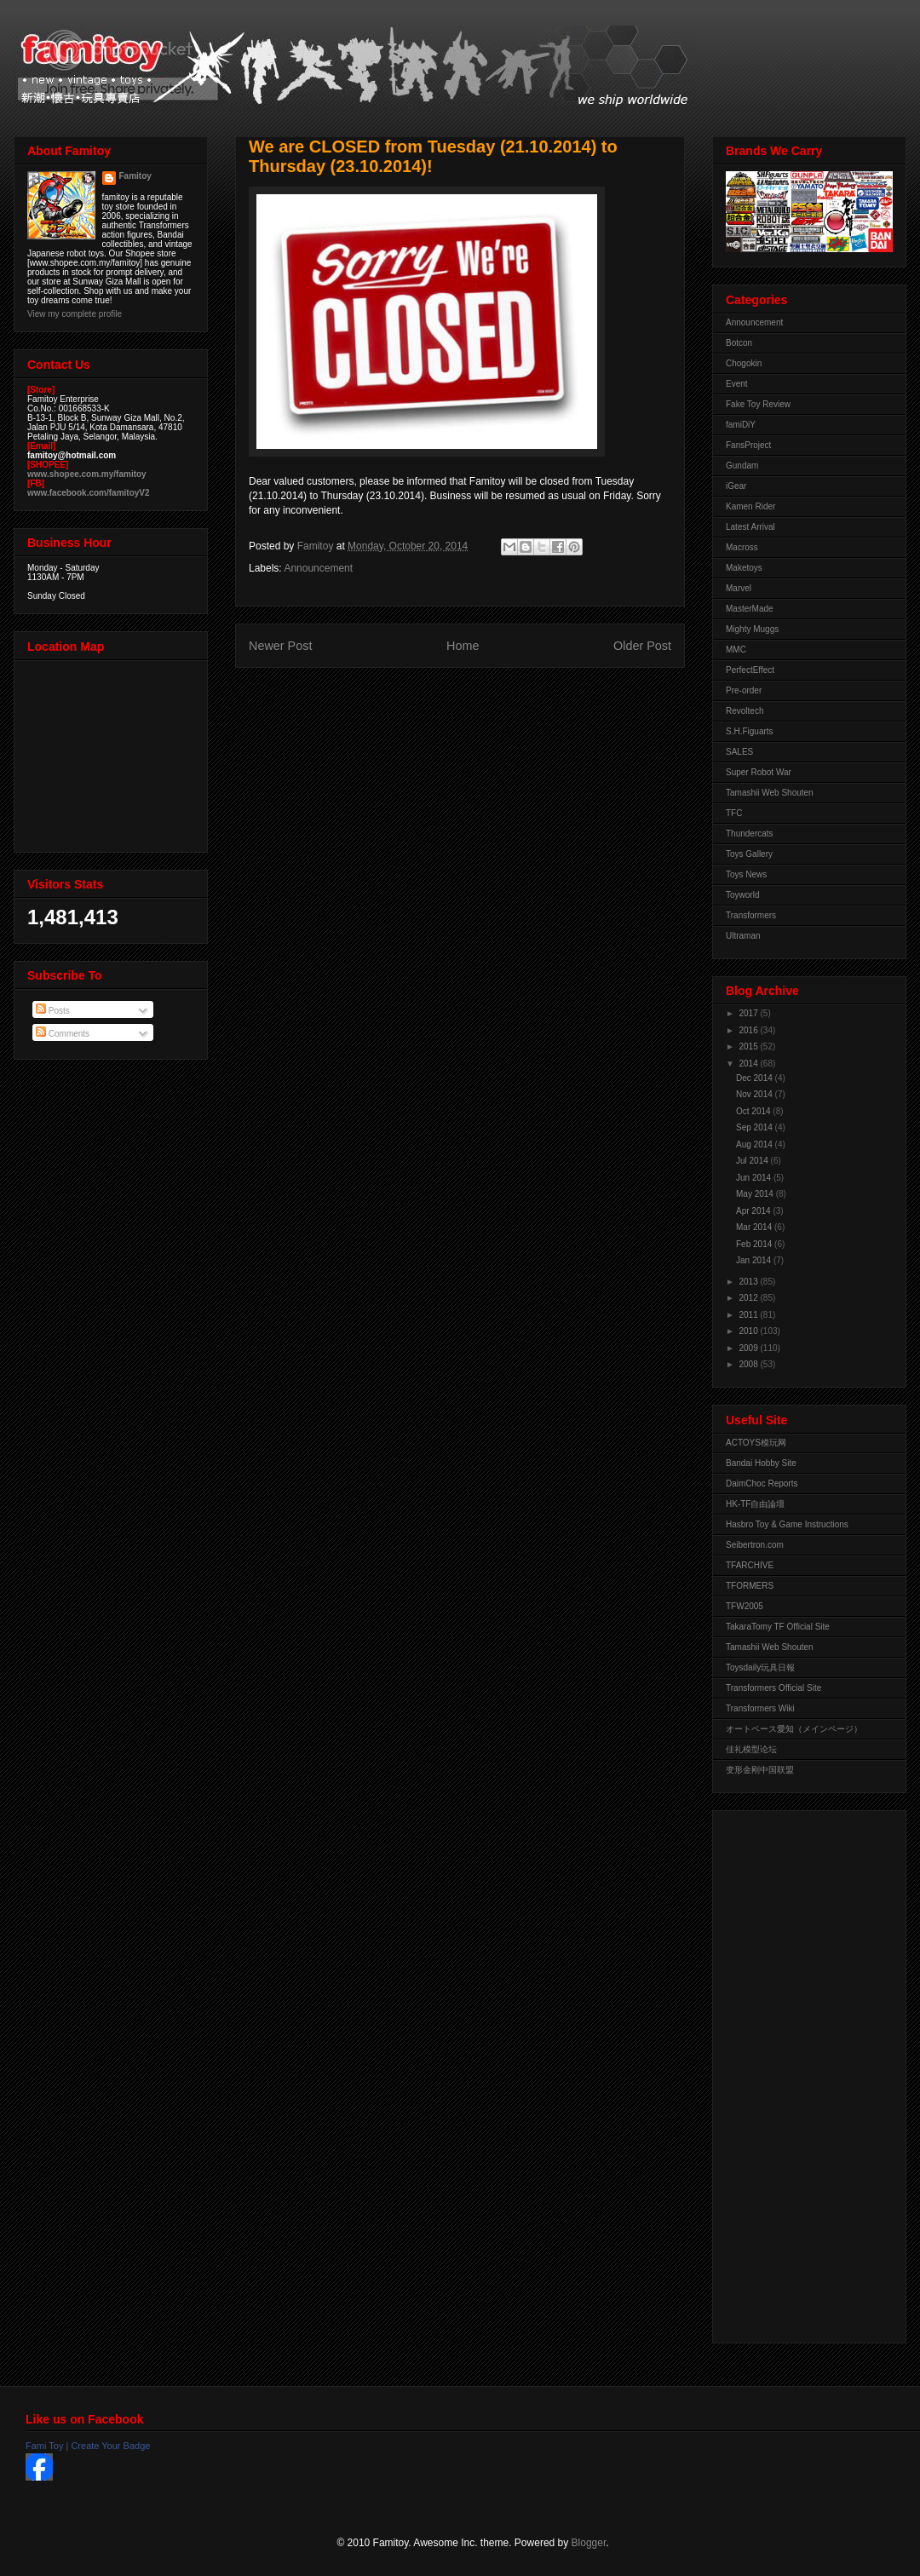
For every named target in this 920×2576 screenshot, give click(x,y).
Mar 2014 (755, 1227)
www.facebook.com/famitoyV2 (88, 492)
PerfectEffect (750, 670)
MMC (736, 649)
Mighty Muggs (752, 629)
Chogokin (744, 363)
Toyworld (742, 895)
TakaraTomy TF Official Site (778, 1626)
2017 (749, 1013)
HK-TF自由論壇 (755, 1504)
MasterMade (749, 608)
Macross (742, 547)
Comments (62, 1033)
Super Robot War (758, 772)
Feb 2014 (755, 1244)
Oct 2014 (754, 1111)
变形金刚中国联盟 (760, 1769)
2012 (749, 1297)
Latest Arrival (750, 527)
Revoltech (744, 711)
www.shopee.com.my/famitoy (87, 474)
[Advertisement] (794, 2072)
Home (462, 646)
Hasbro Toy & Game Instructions (787, 1524)
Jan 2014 (754, 1260)
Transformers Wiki (760, 1708)
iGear (736, 486)
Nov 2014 (755, 1094)
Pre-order (744, 690)
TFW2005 (744, 1606)
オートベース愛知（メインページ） (794, 1729)
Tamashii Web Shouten (770, 792)
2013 (749, 1281)
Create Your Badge (110, 2446)
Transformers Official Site (773, 1688)
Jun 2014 (754, 1177)
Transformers (751, 915)
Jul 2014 (753, 1160)
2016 (749, 1030)
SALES (739, 751)
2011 (749, 1315)
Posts (53, 1010)
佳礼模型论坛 (751, 1749)
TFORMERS (749, 1585)
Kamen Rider (750, 506)
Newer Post (280, 646)
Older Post (642, 646)
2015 (749, 1046)
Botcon (739, 343)
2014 (749, 1063)
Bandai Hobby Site (761, 1463)
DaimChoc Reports (761, 1483)
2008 (749, 1364)
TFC (734, 813)
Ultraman (743, 935)
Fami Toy (44, 2446)
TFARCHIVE (749, 1565)
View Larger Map (112, 752)
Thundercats (749, 833)
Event (737, 383)
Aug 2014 (755, 1144)
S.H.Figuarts (749, 731)
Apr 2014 (754, 1211)
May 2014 (756, 1194)
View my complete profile (74, 314)
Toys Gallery (749, 854)
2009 (749, 1348)
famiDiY (741, 424)
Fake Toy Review (758, 404)
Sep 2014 (755, 1127)
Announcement (318, 568)
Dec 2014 (755, 1078)
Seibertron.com (755, 1545)
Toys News (746, 874)
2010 (749, 1331)
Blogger (589, 2543)
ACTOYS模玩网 (756, 1442)
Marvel (738, 588)
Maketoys (744, 567)
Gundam (742, 465)
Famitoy (135, 176)
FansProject (748, 445)
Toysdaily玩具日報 (760, 1667)
